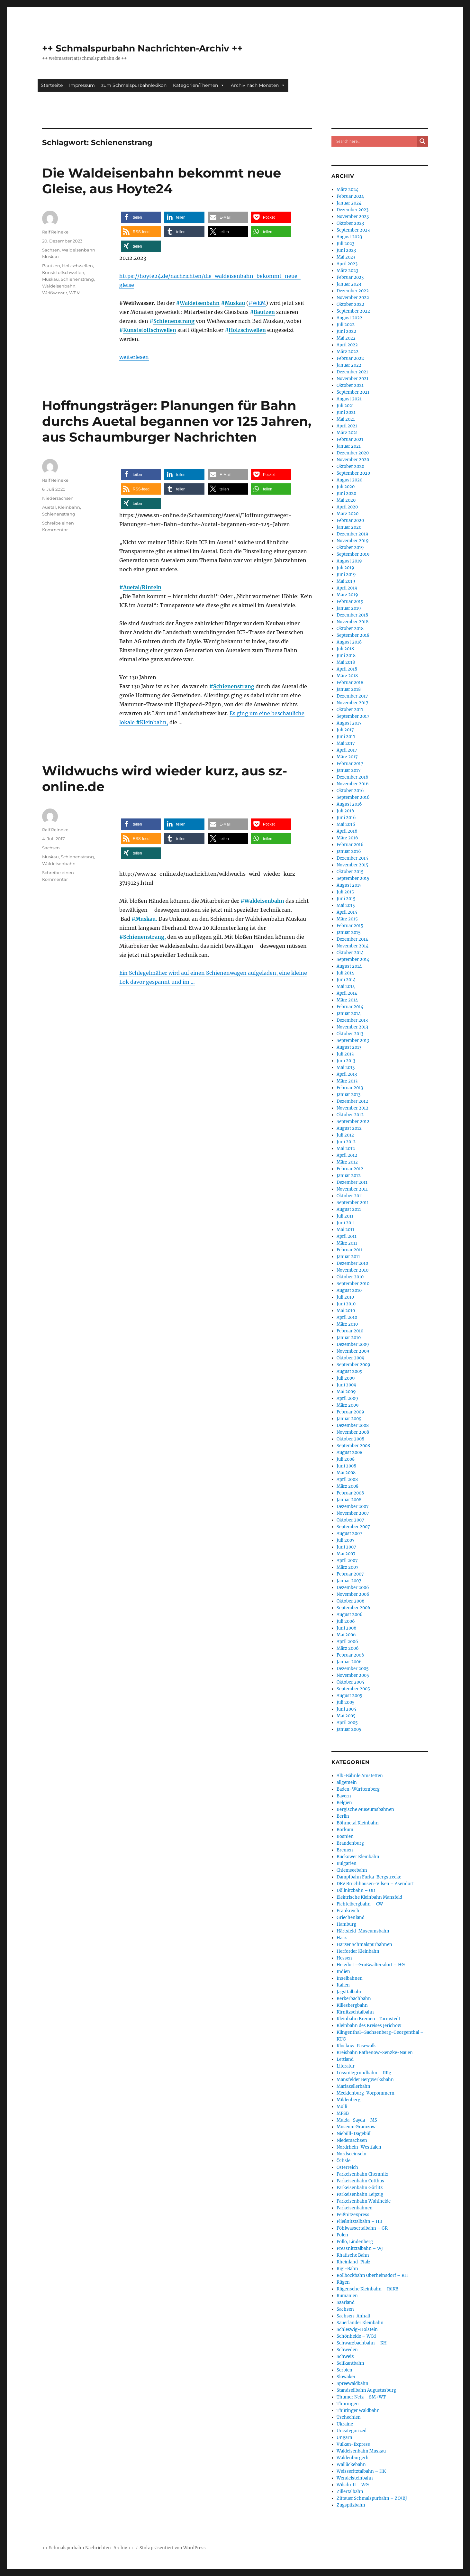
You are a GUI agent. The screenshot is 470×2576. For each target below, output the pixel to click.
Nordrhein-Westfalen (359, 2147)
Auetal (49, 507)
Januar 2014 (349, 1013)
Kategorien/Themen (198, 85)
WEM (74, 292)
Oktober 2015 (350, 871)
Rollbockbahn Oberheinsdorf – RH (372, 2275)
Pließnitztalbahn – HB (359, 2221)
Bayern (344, 1796)
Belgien (344, 1802)
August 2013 (349, 1047)
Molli (342, 2106)
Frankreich (348, 1911)
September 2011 (353, 1202)
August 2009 (350, 1371)
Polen (342, 2235)
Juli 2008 (346, 1459)
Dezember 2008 (353, 1425)
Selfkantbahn (350, 2363)
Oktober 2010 (350, 1277)
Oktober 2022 (350, 304)
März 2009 (348, 1405)
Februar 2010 (350, 1331)
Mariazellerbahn (353, 2086)
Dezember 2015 (352, 858)
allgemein (347, 1782)
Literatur (346, 2066)
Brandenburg (350, 1843)
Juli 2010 (345, 1297)
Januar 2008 (349, 1500)
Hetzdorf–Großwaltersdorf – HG (371, 1965)
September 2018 (353, 635)
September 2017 (353, 716)
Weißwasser (54, 292)
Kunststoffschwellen (149, 330)
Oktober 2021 (350, 385)
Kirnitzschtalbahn (355, 2012)
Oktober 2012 (350, 1115)
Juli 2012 (345, 1135)
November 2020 (353, 459)
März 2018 (347, 676)
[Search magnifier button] (422, 141)
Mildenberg (348, 2100)
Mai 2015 (346, 905)
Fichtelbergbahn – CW (360, 1904)
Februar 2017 (350, 763)
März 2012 (347, 1162)
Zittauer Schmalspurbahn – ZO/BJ (372, 2498)
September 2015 (353, 878)
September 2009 (353, 1364)
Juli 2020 (346, 486)
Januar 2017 (349, 770)
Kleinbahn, (154, 722)
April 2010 (347, 1317)
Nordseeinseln (351, 2154)
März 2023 (347, 270)
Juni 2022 (346, 331)
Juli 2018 (345, 649)
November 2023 (353, 216)
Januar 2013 (348, 1094)
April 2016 (347, 831)
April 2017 (347, 750)
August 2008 (349, 1452)
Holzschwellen (247, 330)
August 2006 (350, 1614)
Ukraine (345, 2424)
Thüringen (348, 2404)
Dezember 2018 (352, 615)
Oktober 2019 (350, 547)
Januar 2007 (349, 1581)
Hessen (344, 1958)
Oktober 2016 (350, 790)
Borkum (345, 1829)
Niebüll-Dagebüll (354, 2133)
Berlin (343, 1816)
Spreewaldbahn (352, 2383)
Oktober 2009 (351, 1358)
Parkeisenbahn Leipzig (360, 2194)
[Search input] (375, 141)
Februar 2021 (350, 439)
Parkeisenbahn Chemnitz (362, 2174)
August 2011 (349, 1209)
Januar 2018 (349, 689)
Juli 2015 (345, 892)
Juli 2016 (345, 811)
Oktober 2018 (350, 628)
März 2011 (347, 1243)
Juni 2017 (346, 736)
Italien (343, 1985)
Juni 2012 (346, 1142)
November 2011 (352, 1189)
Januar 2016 (349, 851)
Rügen (343, 2282)
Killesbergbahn (352, 2005)
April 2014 (347, 993)
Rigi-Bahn (347, 2268)
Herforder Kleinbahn (358, 1951)
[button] (141, 217)
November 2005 (353, 1675)
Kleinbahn (69, 507)
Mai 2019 (346, 581)
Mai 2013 (346, 1067)
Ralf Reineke (55, 231)
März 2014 (347, 1000)
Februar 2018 (350, 682)
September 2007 (353, 1527)
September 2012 (353, 1121)
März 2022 (347, 351)
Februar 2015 (350, 925)
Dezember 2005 (353, 1668)
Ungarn (344, 2437)
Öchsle (343, 2160)
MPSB (343, 2113)
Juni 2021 (346, 412)
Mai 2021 (346, 419)
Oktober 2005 (350, 1682)
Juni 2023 (346, 250)
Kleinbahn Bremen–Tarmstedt (368, 2019)
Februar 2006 (350, 1655)
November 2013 (352, 1027)
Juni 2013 (346, 1061)
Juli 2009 (346, 1378)
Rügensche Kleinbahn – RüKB (367, 2289)
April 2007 (347, 1560)
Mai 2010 (346, 1310)
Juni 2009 (347, 1385)
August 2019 (349, 561)
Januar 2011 (348, 1256)
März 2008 (347, 1486)
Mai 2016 (346, 824)
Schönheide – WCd (356, 2336)
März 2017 (347, 757)
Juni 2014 (346, 979)
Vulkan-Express (353, 2444)
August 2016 (349, 804)
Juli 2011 (345, 1216)
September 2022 (353, 311)
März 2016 (347, 838)
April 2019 (347, 588)
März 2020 (347, 513)
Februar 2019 (350, 601)
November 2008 (353, 1432)
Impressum (82, 85)
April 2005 (347, 1722)
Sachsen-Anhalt (353, 2316)
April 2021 (347, 426)
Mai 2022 (346, 338)
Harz (342, 1938)
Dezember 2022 (353, 291)
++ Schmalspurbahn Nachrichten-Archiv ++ (142, 48)
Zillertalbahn (350, 2491)
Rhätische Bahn (353, 2255)
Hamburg (346, 1924)
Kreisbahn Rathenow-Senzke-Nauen (375, 2052)
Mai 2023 (346, 257)
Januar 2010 (349, 1337)
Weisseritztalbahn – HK (361, 2471)
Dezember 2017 (352, 696)
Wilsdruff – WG (353, 2485)
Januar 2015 (349, 932)
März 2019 (347, 595)
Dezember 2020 (353, 453)
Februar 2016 (350, 844)
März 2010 (347, 1324)
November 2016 (353, 784)
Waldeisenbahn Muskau (361, 2451)
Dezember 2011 (352, 1182)
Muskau (235, 303)
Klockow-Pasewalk (356, 2046)
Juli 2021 (345, 405)
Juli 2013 (345, 1054)
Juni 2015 (346, 898)
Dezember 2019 (352, 534)
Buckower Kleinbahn (358, 1856)
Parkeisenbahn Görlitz (360, 2187)
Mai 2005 (346, 1716)
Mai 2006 (346, 1635)
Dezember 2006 (353, 1587)
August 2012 (349, 1128)
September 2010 (353, 1283)
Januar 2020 (349, 527)
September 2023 (353, 230)
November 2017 (352, 703)
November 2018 (352, 622)
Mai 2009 (346, 1391)
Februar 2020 (350, 520)
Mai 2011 (345, 1229)
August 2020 (349, 480)
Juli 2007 (346, 1540)
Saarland (346, 2302)
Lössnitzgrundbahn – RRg (364, 2073)
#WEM (257, 303)
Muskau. (146, 919)
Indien (343, 1971)
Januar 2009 (349, 1418)
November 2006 (353, 1594)
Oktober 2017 (350, 709)
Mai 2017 (346, 743)
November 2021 (352, 378)
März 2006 (348, 1648)
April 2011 (347, 1236)
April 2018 (347, 669)
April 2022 (347, 345)
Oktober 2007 (350, 1520)
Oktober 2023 (350, 223)
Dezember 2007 (353, 1506)
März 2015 (347, 919)
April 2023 (347, 264)
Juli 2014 (345, 973)
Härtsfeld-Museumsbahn (363, 1931)
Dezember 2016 (352, 777)
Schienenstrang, (144, 937)
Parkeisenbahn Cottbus (360, 2181)
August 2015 (349, 885)
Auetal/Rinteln (142, 587)
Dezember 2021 (352, 372)
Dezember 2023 (352, 210)
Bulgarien (347, 1863)
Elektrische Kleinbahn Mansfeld (369, 1897)
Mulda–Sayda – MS (357, 2120)
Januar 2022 (349, 365)
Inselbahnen (350, 1978)
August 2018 (349, 642)
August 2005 (349, 1695)
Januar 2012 (349, 1175)
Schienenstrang (173, 321)
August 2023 (349, 237)
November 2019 (353, 541)
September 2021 (353, 392)
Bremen (345, 1850)
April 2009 (347, 1398)
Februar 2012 (350, 1169)
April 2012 (347, 1155)
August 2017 (349, 723)
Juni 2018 (346, 655)
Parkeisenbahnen (355, 2208)
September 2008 (353, 1445)
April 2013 (347, 1074)
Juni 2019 (346, 574)
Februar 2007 (350, 1574)
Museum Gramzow (356, 2127)
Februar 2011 (350, 1250)
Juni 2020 (346, 493)
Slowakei (346, 2377)
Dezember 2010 (352, 1263)
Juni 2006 (347, 1628)
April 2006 (347, 1641)
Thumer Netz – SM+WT (361, 2397)
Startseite (52, 85)
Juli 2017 (345, 730)
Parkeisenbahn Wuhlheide (364, 2201)
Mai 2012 (346, 1148)
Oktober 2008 (350, 1439)
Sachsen (51, 249)
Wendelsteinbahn (355, 2478)
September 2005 (353, 1689)
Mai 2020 (346, 500)
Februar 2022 (350, 358)
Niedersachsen (58, 498)
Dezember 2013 (352, 1020)
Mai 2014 (346, 986)
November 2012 (352, 1108)
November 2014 (352, 946)
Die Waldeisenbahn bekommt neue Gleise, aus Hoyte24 (161, 180)
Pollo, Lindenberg (355, 2241)
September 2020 (353, 473)
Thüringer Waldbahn (358, 2410)
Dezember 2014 (352, 939)
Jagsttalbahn (350, 1992)
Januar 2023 (349, 284)
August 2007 (349, 1533)
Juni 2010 (346, 1304)
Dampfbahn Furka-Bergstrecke (369, 1877)
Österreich (347, 2167)
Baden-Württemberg (358, 1789)
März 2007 (347, 1567)
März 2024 (347, 189)
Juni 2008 (346, 1466)
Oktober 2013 (350, 1034)
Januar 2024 (349, 203)
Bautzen (264, 312)
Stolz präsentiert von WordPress (173, 2548)
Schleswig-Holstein (357, 2329)
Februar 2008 (350, 1493)
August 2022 (349, 318)
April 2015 (347, 912)
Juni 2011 (346, 1223)
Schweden (347, 2349)
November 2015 (352, 865)
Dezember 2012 (352, 1101)
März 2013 (347, 1081)
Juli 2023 (345, 243)
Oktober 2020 (350, 466)
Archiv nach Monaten (258, 85)
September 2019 (353, 554)
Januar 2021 (349, 446)
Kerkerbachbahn (354, 1998)
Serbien (344, 2370)
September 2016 (353, 797)
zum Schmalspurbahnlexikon (134, 85)
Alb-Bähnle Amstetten (360, 1775)
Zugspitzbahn (351, 2505)
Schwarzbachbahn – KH (362, 2343)
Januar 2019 (349, 608)
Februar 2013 (350, 1088)
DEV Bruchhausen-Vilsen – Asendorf (375, 1883)
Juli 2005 (346, 1702)
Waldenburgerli (352, 2458)
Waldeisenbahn (200, 303)
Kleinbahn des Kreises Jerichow (369, 2025)
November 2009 (353, 1351)
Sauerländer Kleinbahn (360, 2322)
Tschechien (349, 2417)
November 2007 (353, 1513)
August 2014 (349, 966)
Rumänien (347, 2295)
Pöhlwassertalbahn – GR (362, 2228)
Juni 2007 (346, 1547)
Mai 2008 (346, 1472)
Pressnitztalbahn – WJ (360, 2248)
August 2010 (349, 1290)
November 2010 (352, 1270)
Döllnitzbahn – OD (356, 1890)
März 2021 (347, 432)
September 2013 (353, 1040)
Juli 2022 (346, 324)
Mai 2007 (346, 1554)
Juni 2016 (346, 817)
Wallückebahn (351, 2464)
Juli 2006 (346, 1621)
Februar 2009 (350, 1412)
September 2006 (353, 1608)
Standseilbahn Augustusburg (366, 2390)
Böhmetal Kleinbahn (358, 1823)
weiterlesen (134, 357)
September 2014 (353, 959)
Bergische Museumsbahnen (365, 1809)
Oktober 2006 (351, 1601)
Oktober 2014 (350, 952)
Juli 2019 (345, 568)
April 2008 (347, 1479)
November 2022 (353, 297)
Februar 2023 (350, 277)
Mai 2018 (346, 662)
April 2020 (347, 507)
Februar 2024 (350, 196)
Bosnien (345, 1836)
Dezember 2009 (353, 1344)
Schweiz (345, 2356)
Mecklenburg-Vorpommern (365, 2093)
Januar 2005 (349, 1729)
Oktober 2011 (350, 1196)
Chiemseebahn (352, 1870)
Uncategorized (351, 2431)
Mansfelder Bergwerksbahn (365, 2079)
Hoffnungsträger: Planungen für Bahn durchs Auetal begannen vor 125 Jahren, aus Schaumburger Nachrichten (176, 421)
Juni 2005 (346, 1709)
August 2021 (349, 399)
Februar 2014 (350, 1006)
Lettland (345, 2059)
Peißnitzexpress (353, 2214)
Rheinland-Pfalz (353, 2262)
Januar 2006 (349, 1662)
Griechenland (351, 1917)
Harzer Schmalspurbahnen (364, 1944)
